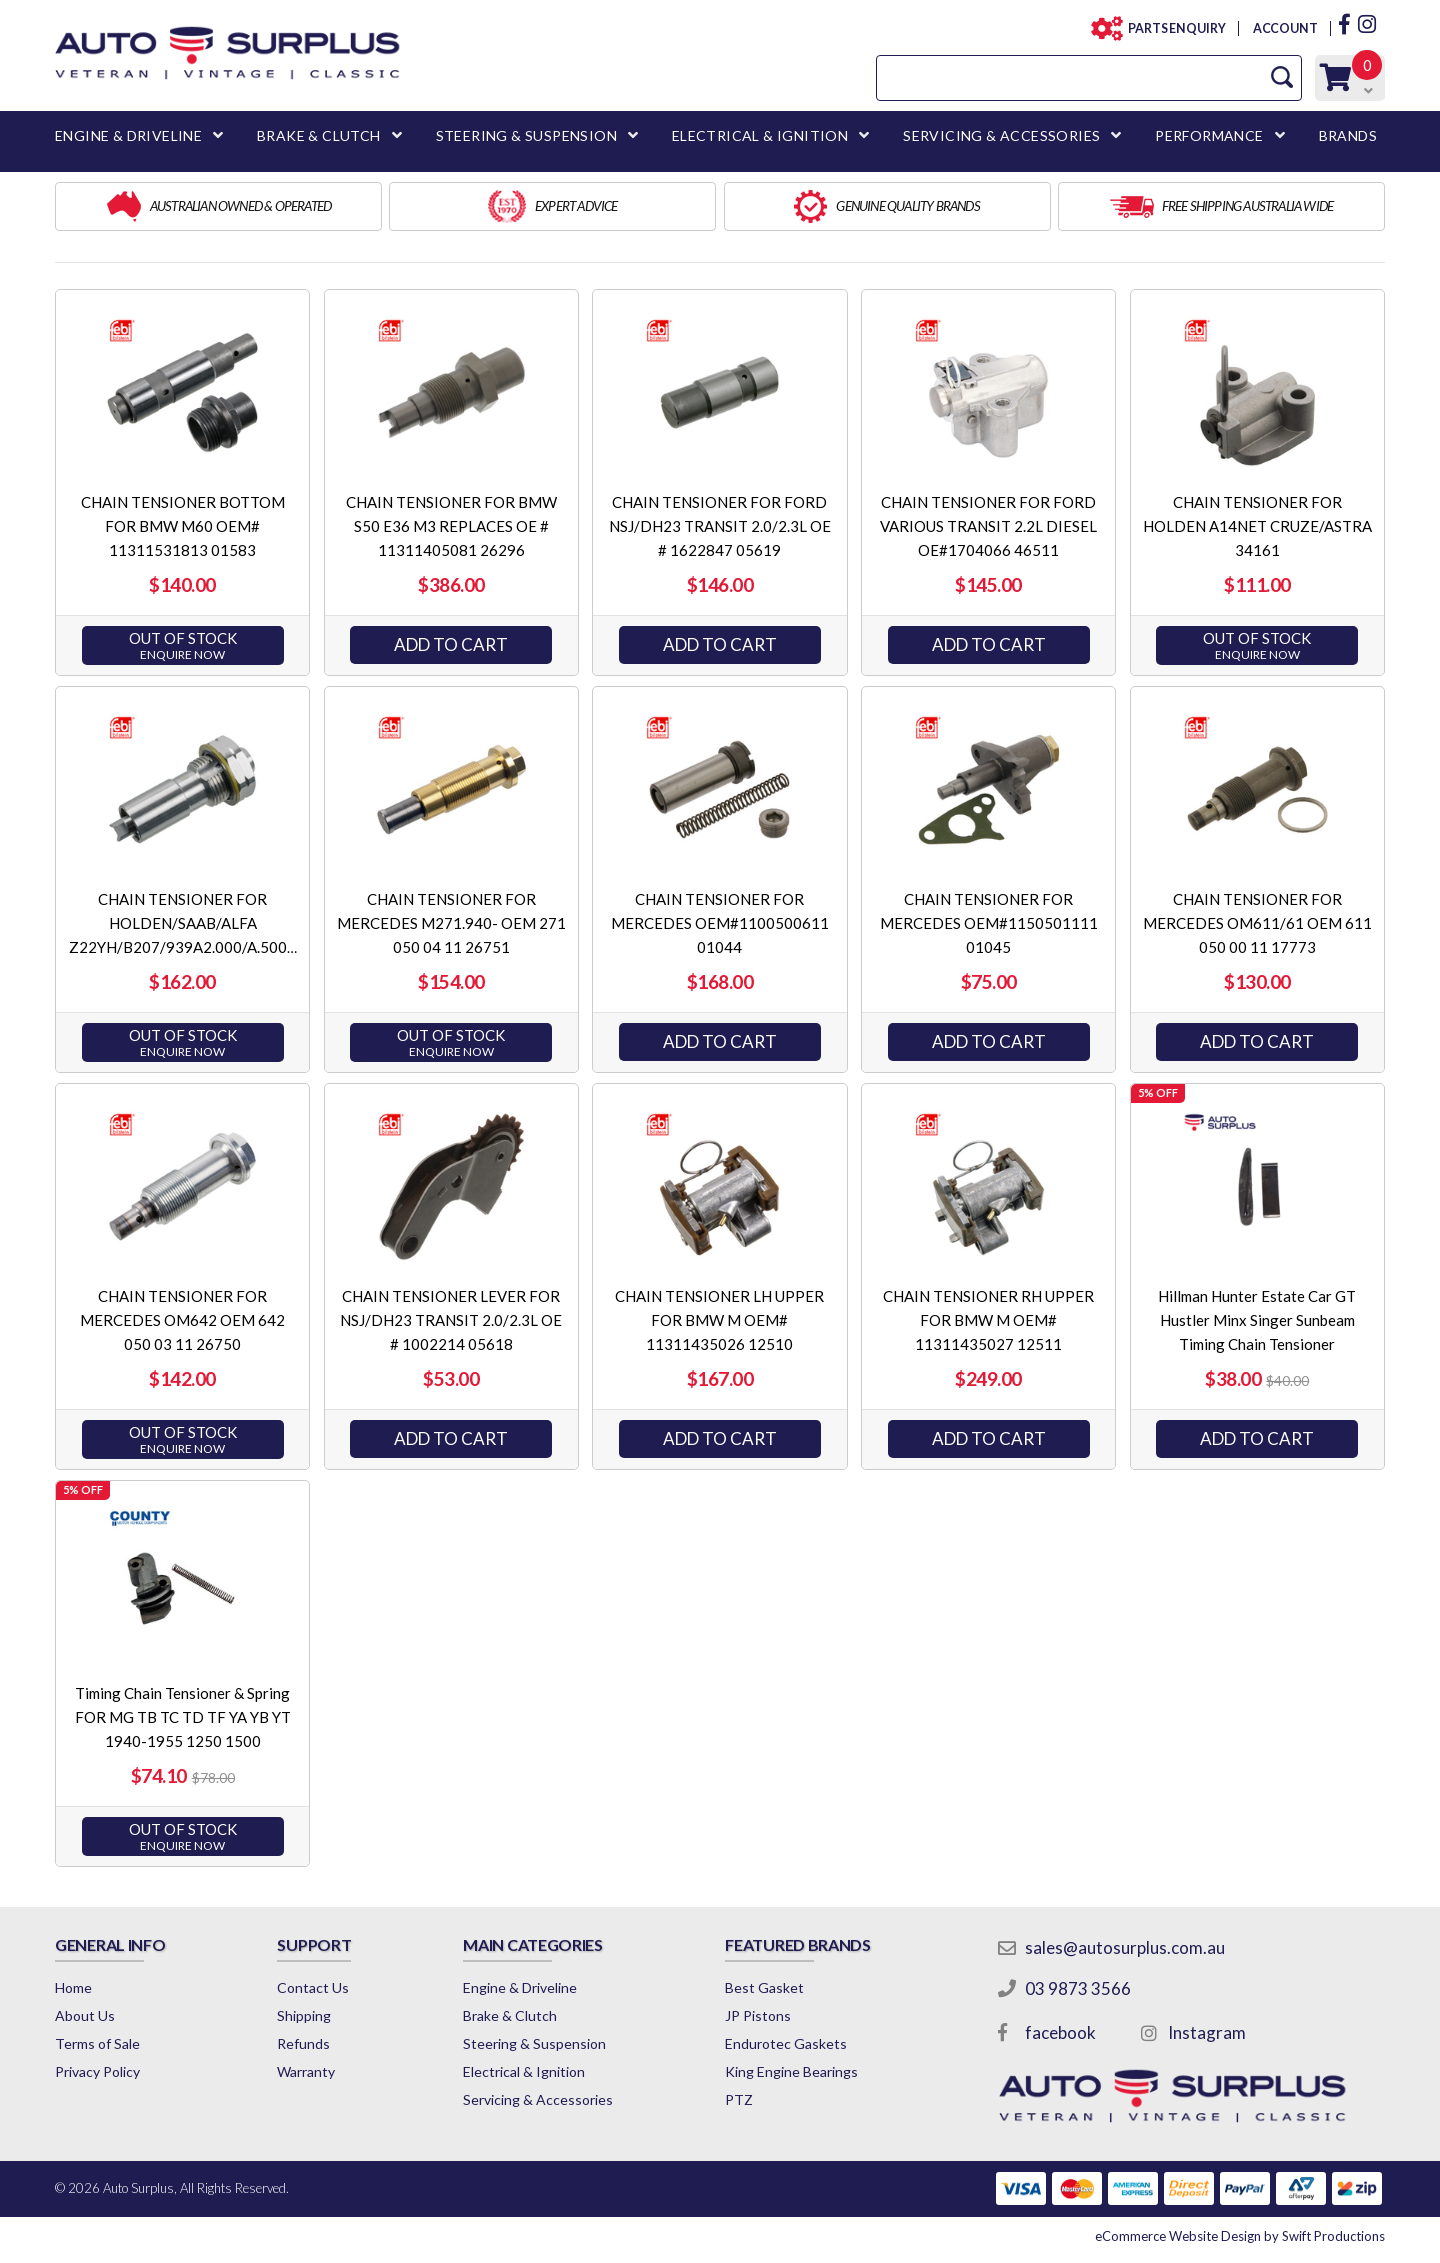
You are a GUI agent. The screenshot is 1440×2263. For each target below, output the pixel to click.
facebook (1060, 2032)
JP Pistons (758, 2015)
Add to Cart (451, 644)
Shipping (304, 2015)
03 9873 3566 (1078, 1988)
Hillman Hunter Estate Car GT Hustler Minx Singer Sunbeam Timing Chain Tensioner (1257, 1320)
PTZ (739, 2099)
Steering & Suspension (534, 2043)
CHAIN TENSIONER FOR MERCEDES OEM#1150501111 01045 (989, 923)
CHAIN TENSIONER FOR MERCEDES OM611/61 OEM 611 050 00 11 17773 (1257, 923)
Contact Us (313, 1987)
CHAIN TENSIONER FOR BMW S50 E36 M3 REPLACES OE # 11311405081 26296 (451, 526)
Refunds (303, 2043)
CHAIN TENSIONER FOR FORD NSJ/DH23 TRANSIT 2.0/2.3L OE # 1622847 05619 (720, 526)
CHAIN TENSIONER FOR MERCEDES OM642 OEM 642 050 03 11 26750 (182, 1320)
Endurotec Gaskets (786, 2043)
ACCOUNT (1284, 28)
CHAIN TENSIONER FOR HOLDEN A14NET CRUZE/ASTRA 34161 (1257, 526)
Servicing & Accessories (538, 2099)
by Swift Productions (1240, 2236)
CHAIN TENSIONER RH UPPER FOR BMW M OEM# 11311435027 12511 (988, 1320)
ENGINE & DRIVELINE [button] (128, 135)
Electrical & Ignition (524, 2071)
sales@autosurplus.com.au (1125, 1947)
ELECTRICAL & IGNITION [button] (760, 135)
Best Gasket (764, 1987)
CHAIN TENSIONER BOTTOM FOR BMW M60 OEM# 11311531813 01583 (183, 526)
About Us (85, 2015)
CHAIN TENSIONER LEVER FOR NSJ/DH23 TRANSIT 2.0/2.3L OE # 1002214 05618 (451, 1320)
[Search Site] (1282, 77)
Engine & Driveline (520, 1987)
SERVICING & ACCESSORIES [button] (1001, 135)
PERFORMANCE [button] (1209, 135)
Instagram (1207, 2032)
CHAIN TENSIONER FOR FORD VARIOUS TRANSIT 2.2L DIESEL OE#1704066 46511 (988, 526)
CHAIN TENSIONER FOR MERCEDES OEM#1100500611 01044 (720, 923)
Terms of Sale (97, 2043)
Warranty (306, 2071)
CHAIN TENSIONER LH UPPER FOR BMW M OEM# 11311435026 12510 (719, 1320)
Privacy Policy (97, 2071)
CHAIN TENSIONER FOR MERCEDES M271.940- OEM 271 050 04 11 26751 (451, 923)
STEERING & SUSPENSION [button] (526, 135)
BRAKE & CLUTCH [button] (319, 135)
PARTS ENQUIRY (1171, 28)
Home (73, 1987)
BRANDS (1348, 135)
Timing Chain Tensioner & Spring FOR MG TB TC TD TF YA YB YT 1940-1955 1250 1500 (183, 1717)
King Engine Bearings (791, 2071)
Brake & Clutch (510, 2015)
